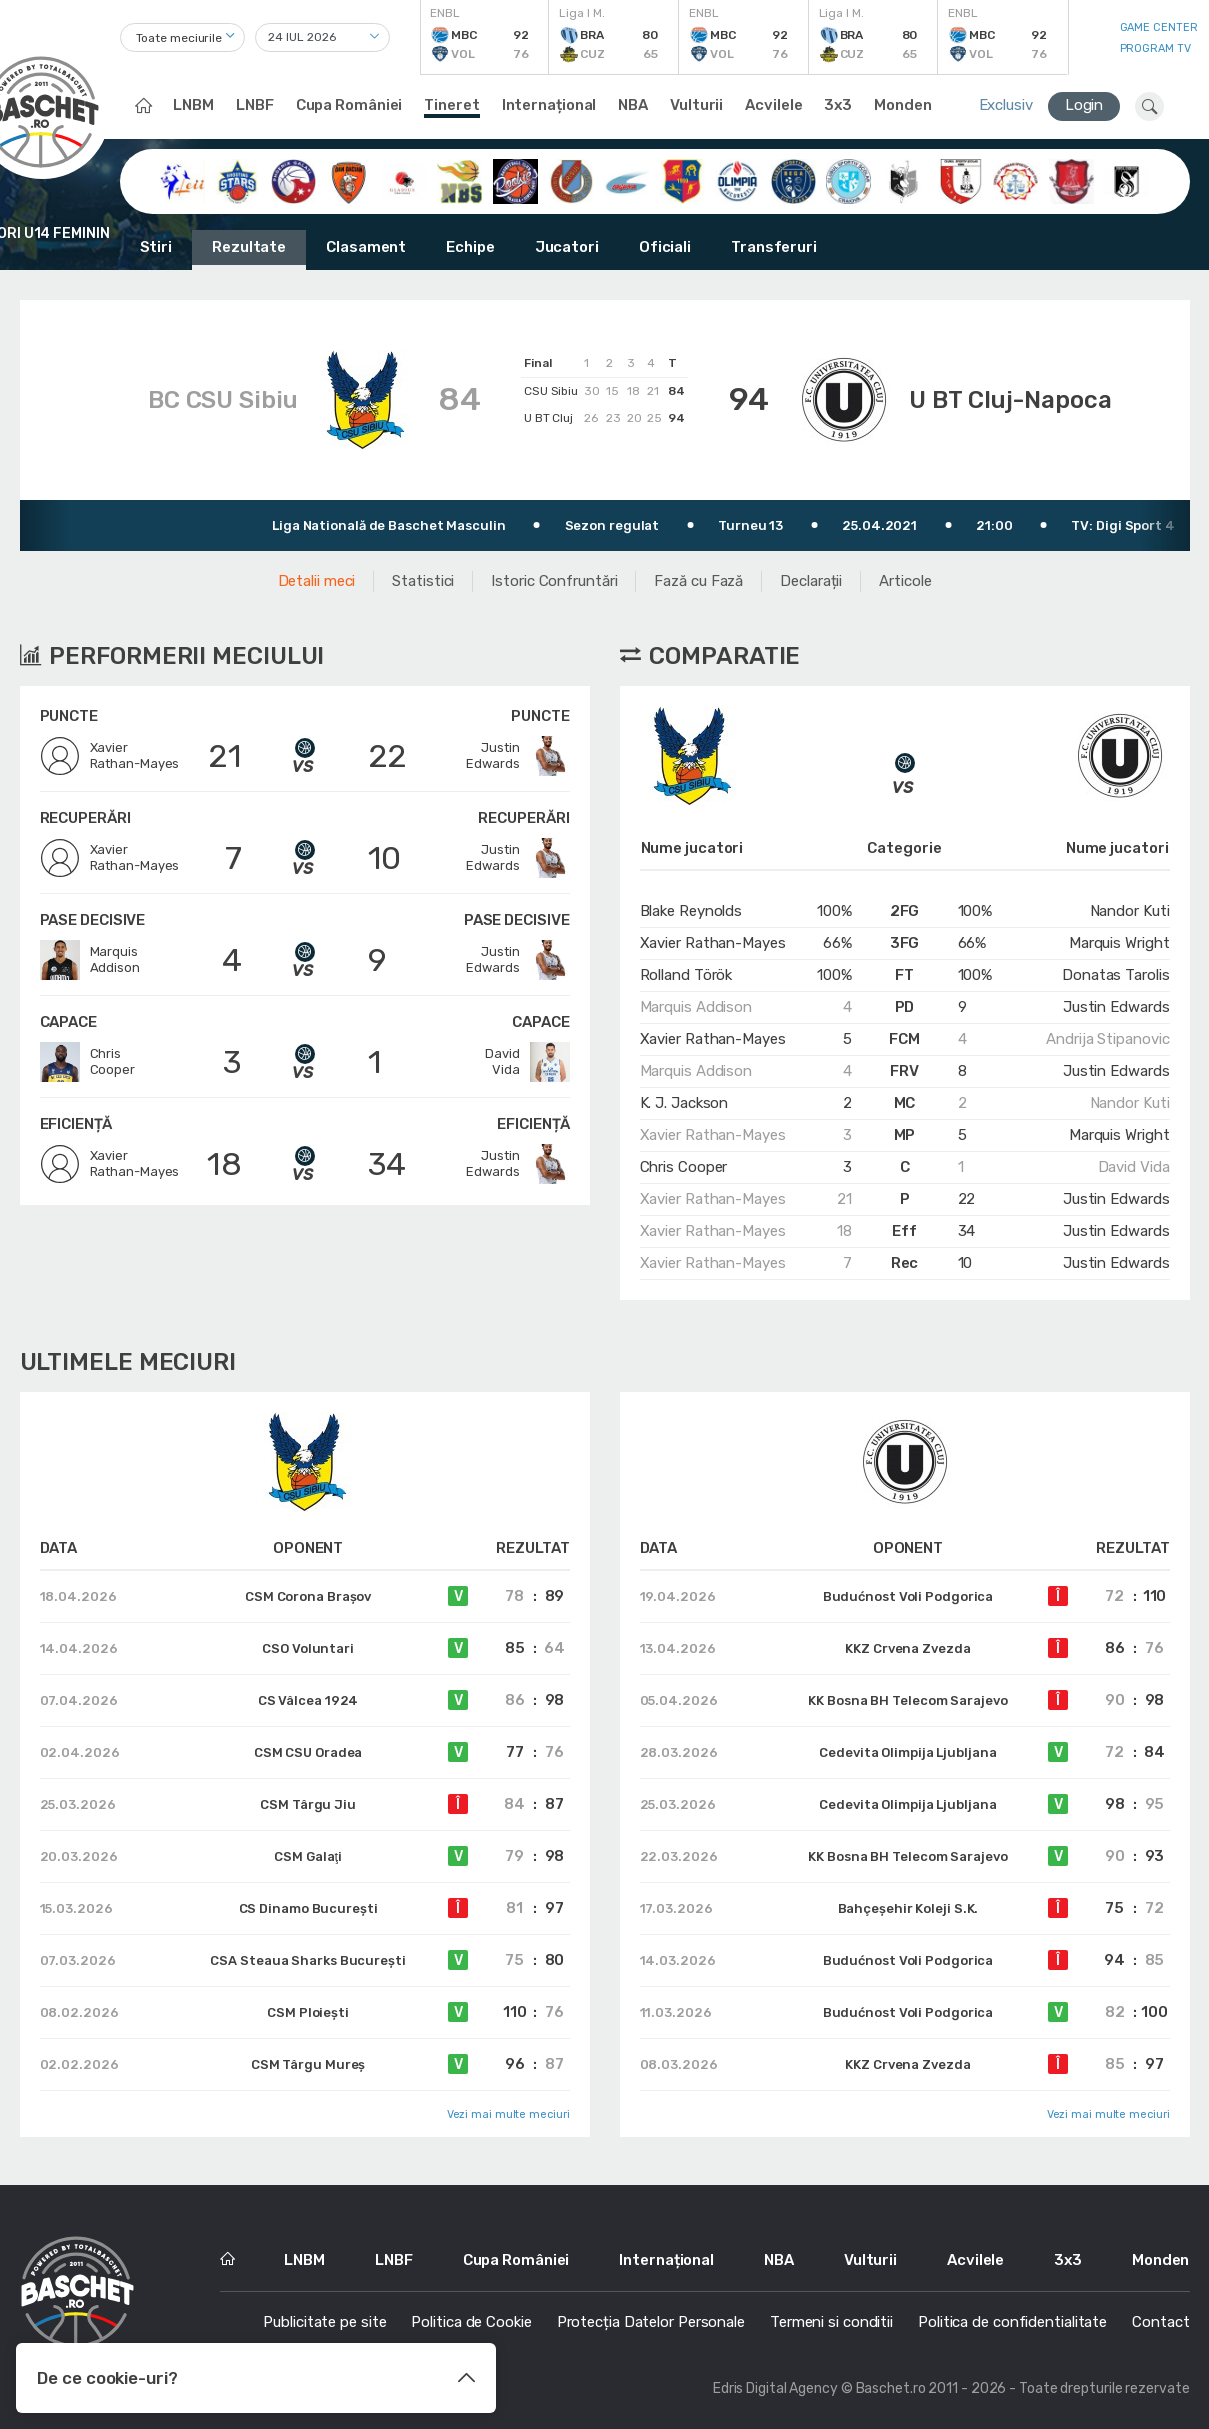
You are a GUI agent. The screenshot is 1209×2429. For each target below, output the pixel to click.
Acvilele (773, 105)
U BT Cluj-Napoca (1010, 400)
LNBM (193, 105)
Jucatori (567, 247)
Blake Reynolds (691, 911)
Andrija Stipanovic (1107, 1039)
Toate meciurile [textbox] (179, 38)
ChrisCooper (87, 1062)
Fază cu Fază (698, 581)
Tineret (451, 105)
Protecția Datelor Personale (651, 2322)
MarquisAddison (90, 960)
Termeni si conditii (831, 2322)
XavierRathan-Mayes (110, 756)
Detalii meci (317, 581)
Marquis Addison (696, 1007)
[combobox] (182, 37)
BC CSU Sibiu (223, 400)
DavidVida (527, 1062)
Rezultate (249, 247)
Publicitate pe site (324, 2322)
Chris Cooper (684, 1167)
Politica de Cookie (471, 2322)
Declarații (811, 581)
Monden (902, 105)
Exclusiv (1006, 105)
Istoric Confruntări (554, 581)
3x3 (838, 105)
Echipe (470, 247)
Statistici (423, 581)
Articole (905, 581)
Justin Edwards (1116, 1007)
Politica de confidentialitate (1012, 2322)
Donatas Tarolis (1116, 975)
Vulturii (696, 105)
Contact (1160, 2322)
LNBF (255, 105)
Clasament (366, 247)
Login (1084, 105)
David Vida (1134, 1167)
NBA (633, 105)
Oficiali (665, 247)
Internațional (549, 105)
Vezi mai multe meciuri (508, 2114)
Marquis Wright (1119, 943)
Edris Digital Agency (775, 2388)
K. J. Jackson (684, 1103)
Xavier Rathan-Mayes (713, 943)
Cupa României (349, 105)
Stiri (156, 247)
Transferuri (774, 247)
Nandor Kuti (1130, 911)
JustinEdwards (517, 756)
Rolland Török (686, 975)
